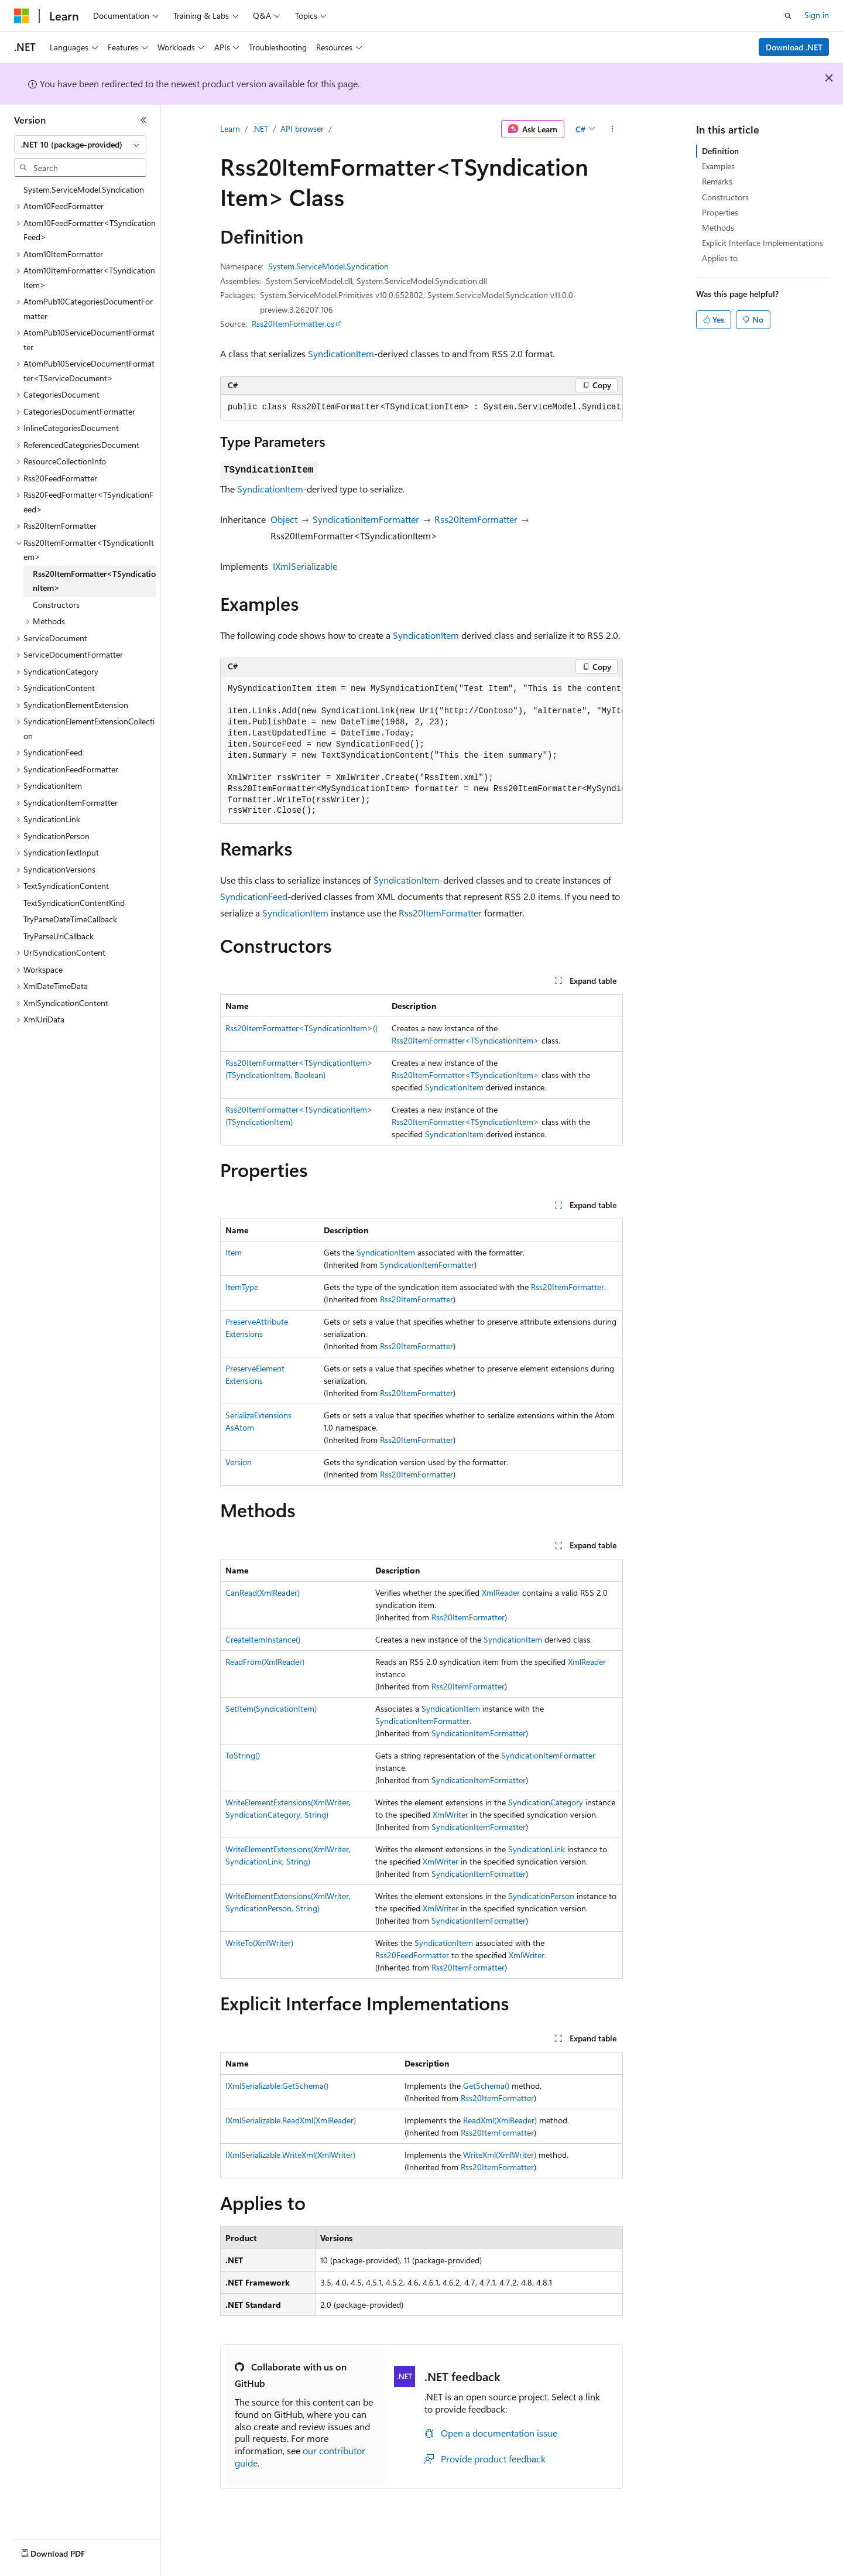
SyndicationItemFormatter (366, 519)
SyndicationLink (536, 1849)
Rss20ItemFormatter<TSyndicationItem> (465, 1040)
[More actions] (612, 129)
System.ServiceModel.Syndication (328, 266)
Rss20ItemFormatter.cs (293, 323)
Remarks (717, 181)
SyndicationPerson (541, 1895)
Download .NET (794, 47)
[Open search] (788, 15)
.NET (260, 128)
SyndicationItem (341, 353)
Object (283, 519)
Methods (718, 227)
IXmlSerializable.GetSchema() (276, 2085)
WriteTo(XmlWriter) (259, 1942)
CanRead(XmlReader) (262, 1592)
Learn (230, 128)
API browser (302, 128)
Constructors (725, 197)
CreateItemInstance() (262, 1639)
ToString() (242, 1755)
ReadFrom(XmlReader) (264, 1661)
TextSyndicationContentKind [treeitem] (74, 902)
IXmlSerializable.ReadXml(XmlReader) (290, 2120)
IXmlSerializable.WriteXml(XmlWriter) (290, 2154)
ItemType (241, 1286)
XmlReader (501, 1592)
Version (238, 1461)
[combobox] (80, 144)
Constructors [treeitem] (56, 604)
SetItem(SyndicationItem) (271, 1708)
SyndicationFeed (253, 896)
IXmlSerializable (305, 566)
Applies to (720, 258)
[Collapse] (143, 120)
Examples (718, 166)
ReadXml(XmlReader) (500, 2120)
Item (233, 1252)
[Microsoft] (21, 15)
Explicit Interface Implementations (762, 242)
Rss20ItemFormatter (476, 519)
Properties (720, 212)
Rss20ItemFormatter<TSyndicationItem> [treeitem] (94, 581)
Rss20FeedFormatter (412, 1955)
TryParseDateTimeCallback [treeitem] (70, 919)
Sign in (816, 14)
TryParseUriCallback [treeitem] (58, 936)
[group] (421, 407)
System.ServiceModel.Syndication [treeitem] (83, 189)
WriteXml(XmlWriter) (499, 2154)
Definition (720, 150)
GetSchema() (486, 2085)
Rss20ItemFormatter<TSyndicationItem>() (301, 1028)
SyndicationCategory (545, 1802)
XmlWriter (450, 1814)
